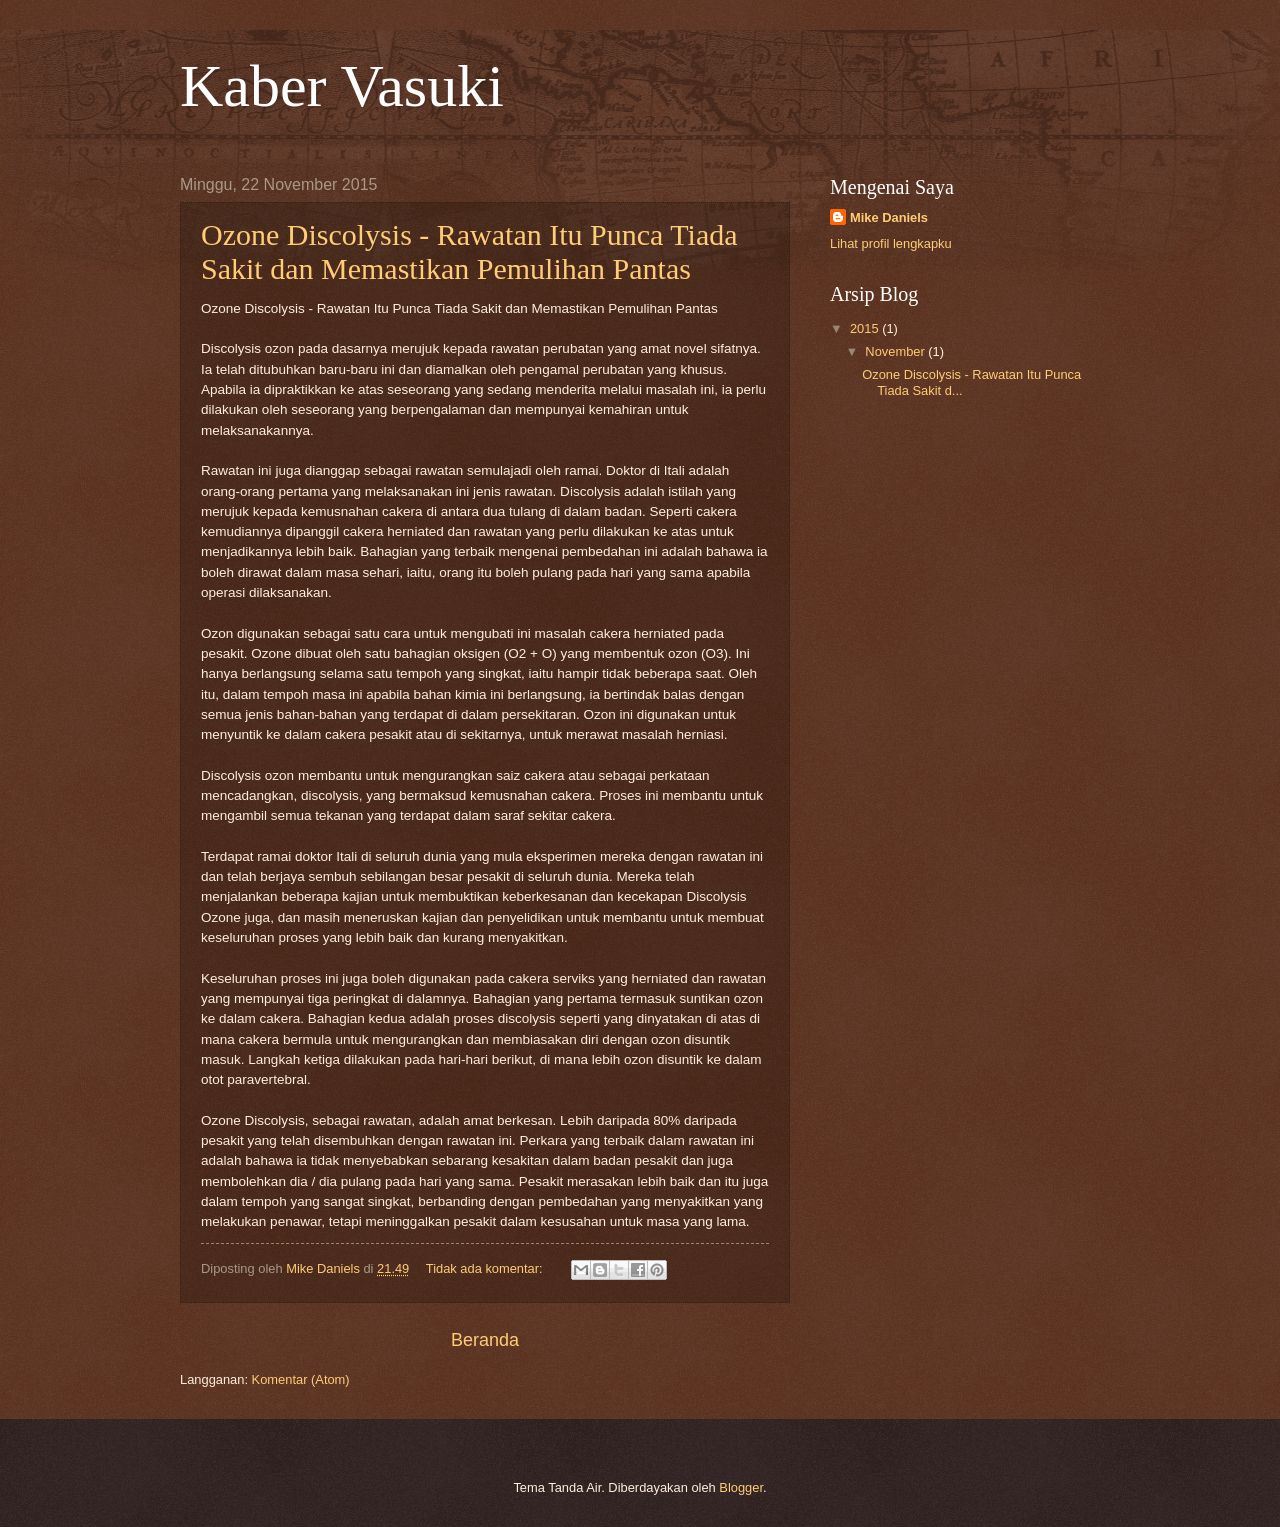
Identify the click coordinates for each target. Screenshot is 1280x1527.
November (896, 351)
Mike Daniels (889, 217)
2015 (866, 328)
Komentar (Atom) (301, 1379)
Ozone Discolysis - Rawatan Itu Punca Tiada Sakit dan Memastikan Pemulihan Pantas (469, 251)
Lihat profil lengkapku (891, 243)
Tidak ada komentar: (486, 1268)
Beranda (485, 1340)
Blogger (741, 1487)
